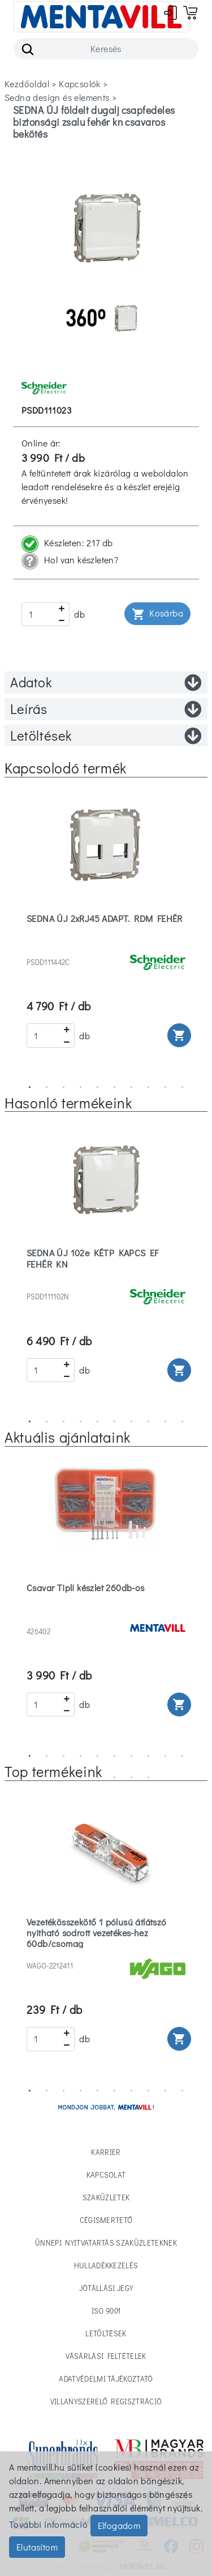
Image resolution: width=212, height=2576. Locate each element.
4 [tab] (80, 1087)
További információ (48, 2524)
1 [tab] (30, 1087)
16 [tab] (148, 1777)
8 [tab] (148, 1087)
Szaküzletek (106, 2197)
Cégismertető (106, 2220)
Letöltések (106, 735)
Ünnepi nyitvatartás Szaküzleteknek (106, 2242)
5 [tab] (97, 1087)
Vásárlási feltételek (106, 2356)
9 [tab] (165, 1087)
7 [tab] (131, 1087)
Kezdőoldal (27, 84)
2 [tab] (47, 1087)
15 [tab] (131, 1777)
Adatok (106, 682)
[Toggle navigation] (101, 16)
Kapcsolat (106, 2174)
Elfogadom (119, 2525)
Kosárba (157, 614)
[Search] (106, 48)
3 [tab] (64, 1087)
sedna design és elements (57, 97)
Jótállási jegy (106, 2288)
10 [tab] (182, 1087)
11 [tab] (64, 1777)
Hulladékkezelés (106, 2265)
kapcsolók (80, 84)
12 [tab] (80, 1777)
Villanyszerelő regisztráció (106, 2401)
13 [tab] (97, 1777)
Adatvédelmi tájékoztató (106, 2378)
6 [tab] (114, 1087)
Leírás (106, 709)
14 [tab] (114, 1777)
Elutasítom (37, 2547)
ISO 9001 (106, 2310)
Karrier (105, 2152)
